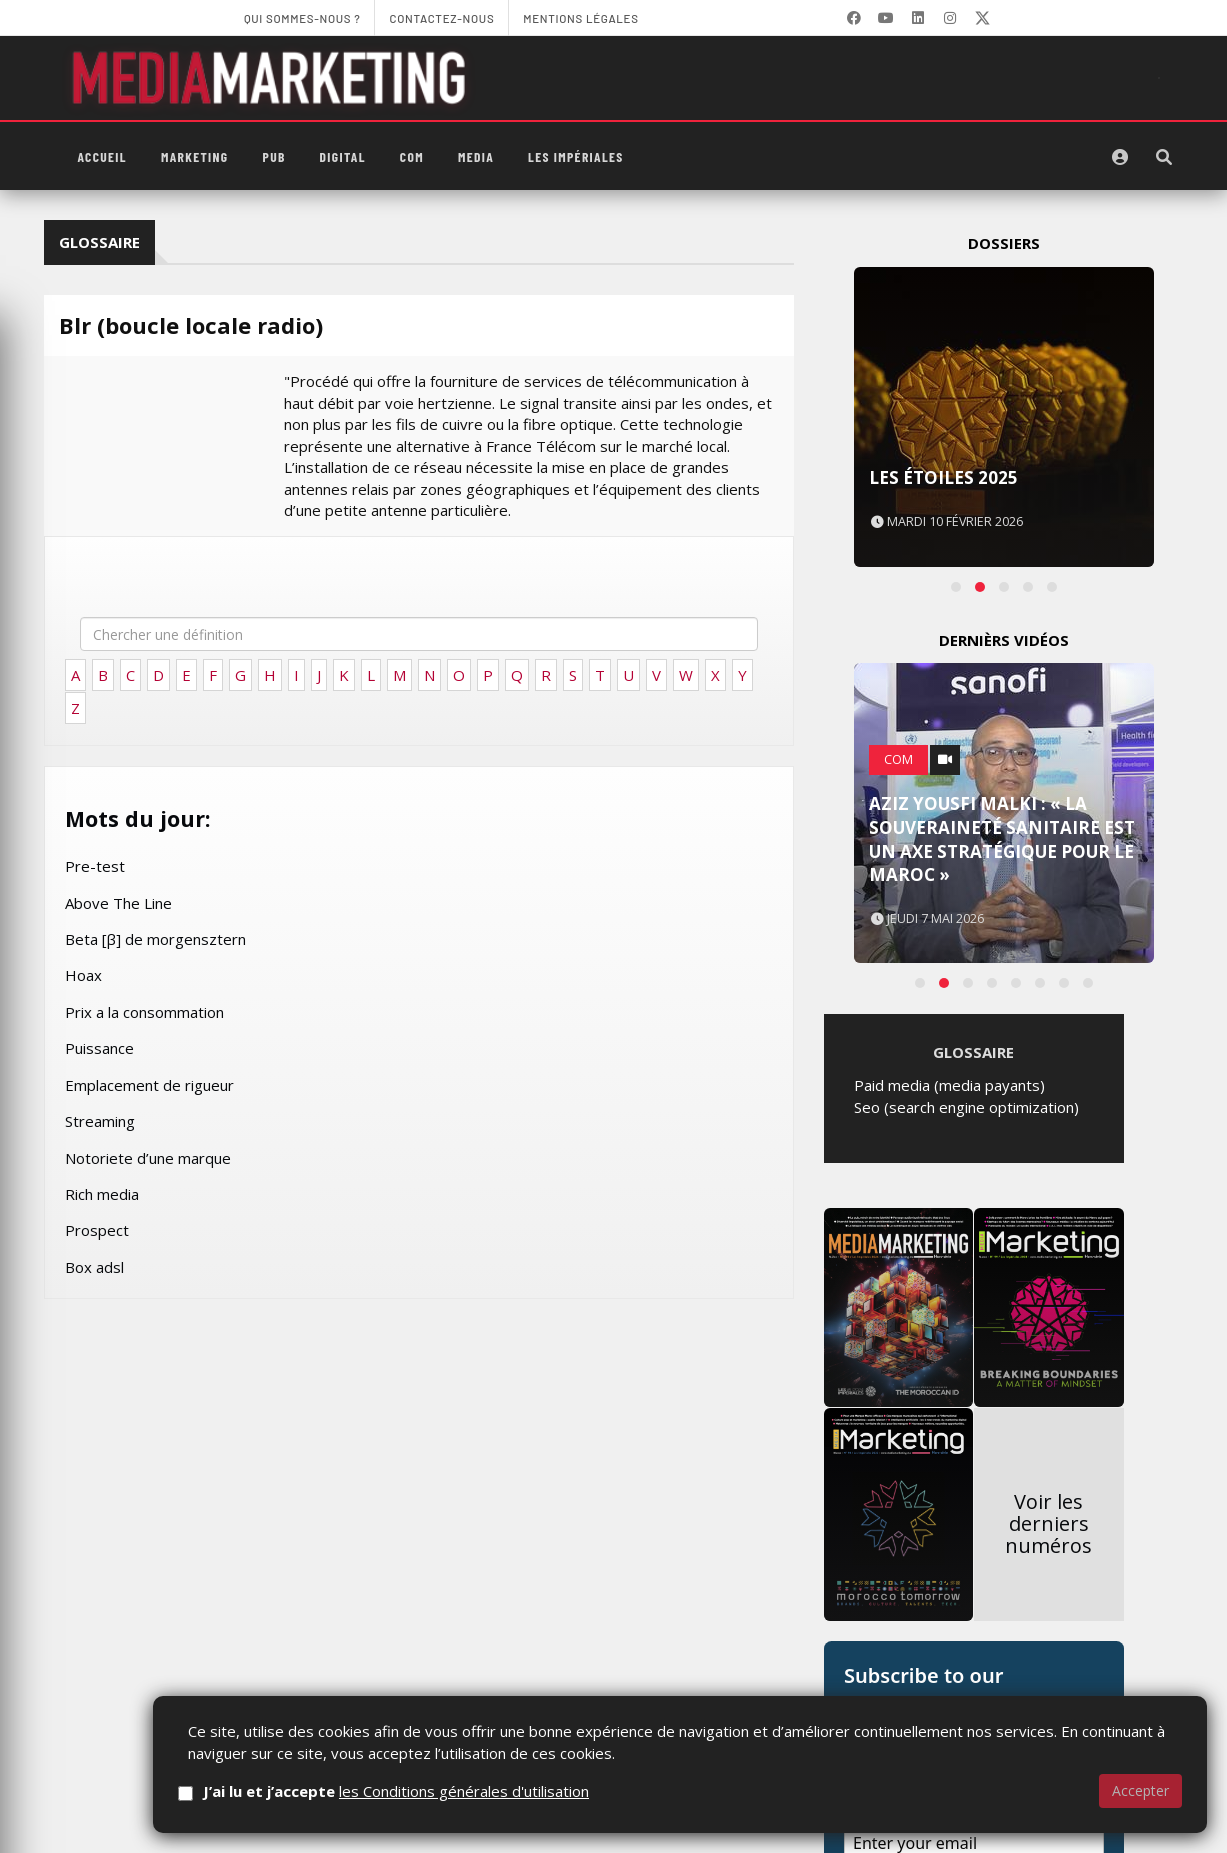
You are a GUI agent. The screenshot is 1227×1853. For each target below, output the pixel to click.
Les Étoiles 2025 (943, 477)
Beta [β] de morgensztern (155, 939)
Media (476, 156)
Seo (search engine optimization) (966, 1707)
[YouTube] (886, 18)
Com (412, 156)
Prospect (97, 1230)
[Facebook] (854, 18)
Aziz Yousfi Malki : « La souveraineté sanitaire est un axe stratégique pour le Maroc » (1002, 1139)
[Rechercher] (1164, 157)
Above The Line (118, 903)
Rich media (102, 1194)
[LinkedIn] (918, 18)
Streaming (100, 1121)
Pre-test (95, 866)
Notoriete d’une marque (148, 1158)
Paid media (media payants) (949, 1685)
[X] (982, 18)
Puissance (99, 1048)
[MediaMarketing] (272, 78)
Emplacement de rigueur (149, 1085)
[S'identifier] (1120, 157)
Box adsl (94, 1267)
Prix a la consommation (144, 1012)
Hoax (83, 975)
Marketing (195, 156)
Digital (343, 156)
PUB (274, 156)
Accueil (102, 156)
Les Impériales (576, 156)
